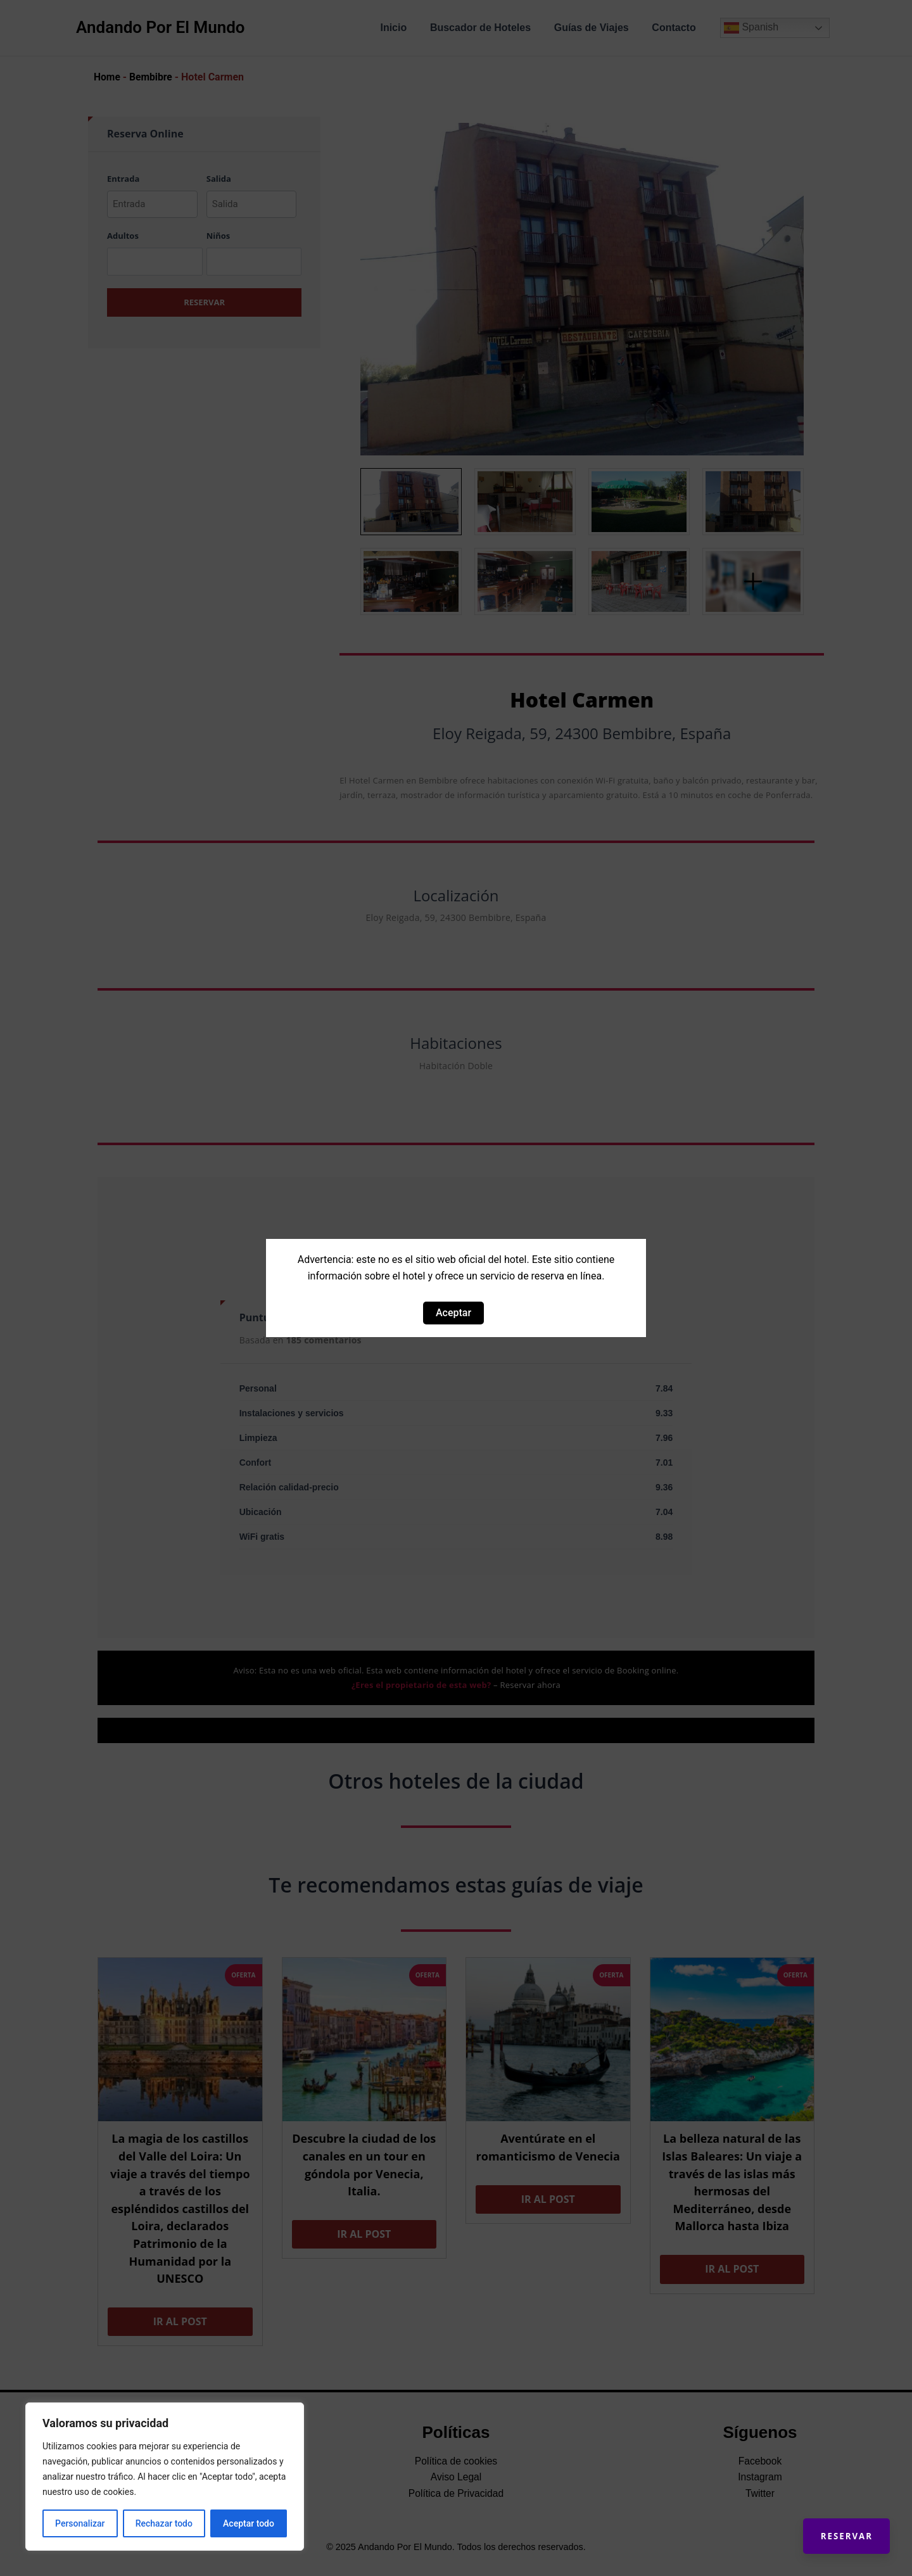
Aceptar (453, 1313)
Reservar (842, 2531)
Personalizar (79, 2523)
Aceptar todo (248, 2523)
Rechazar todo (164, 2523)
